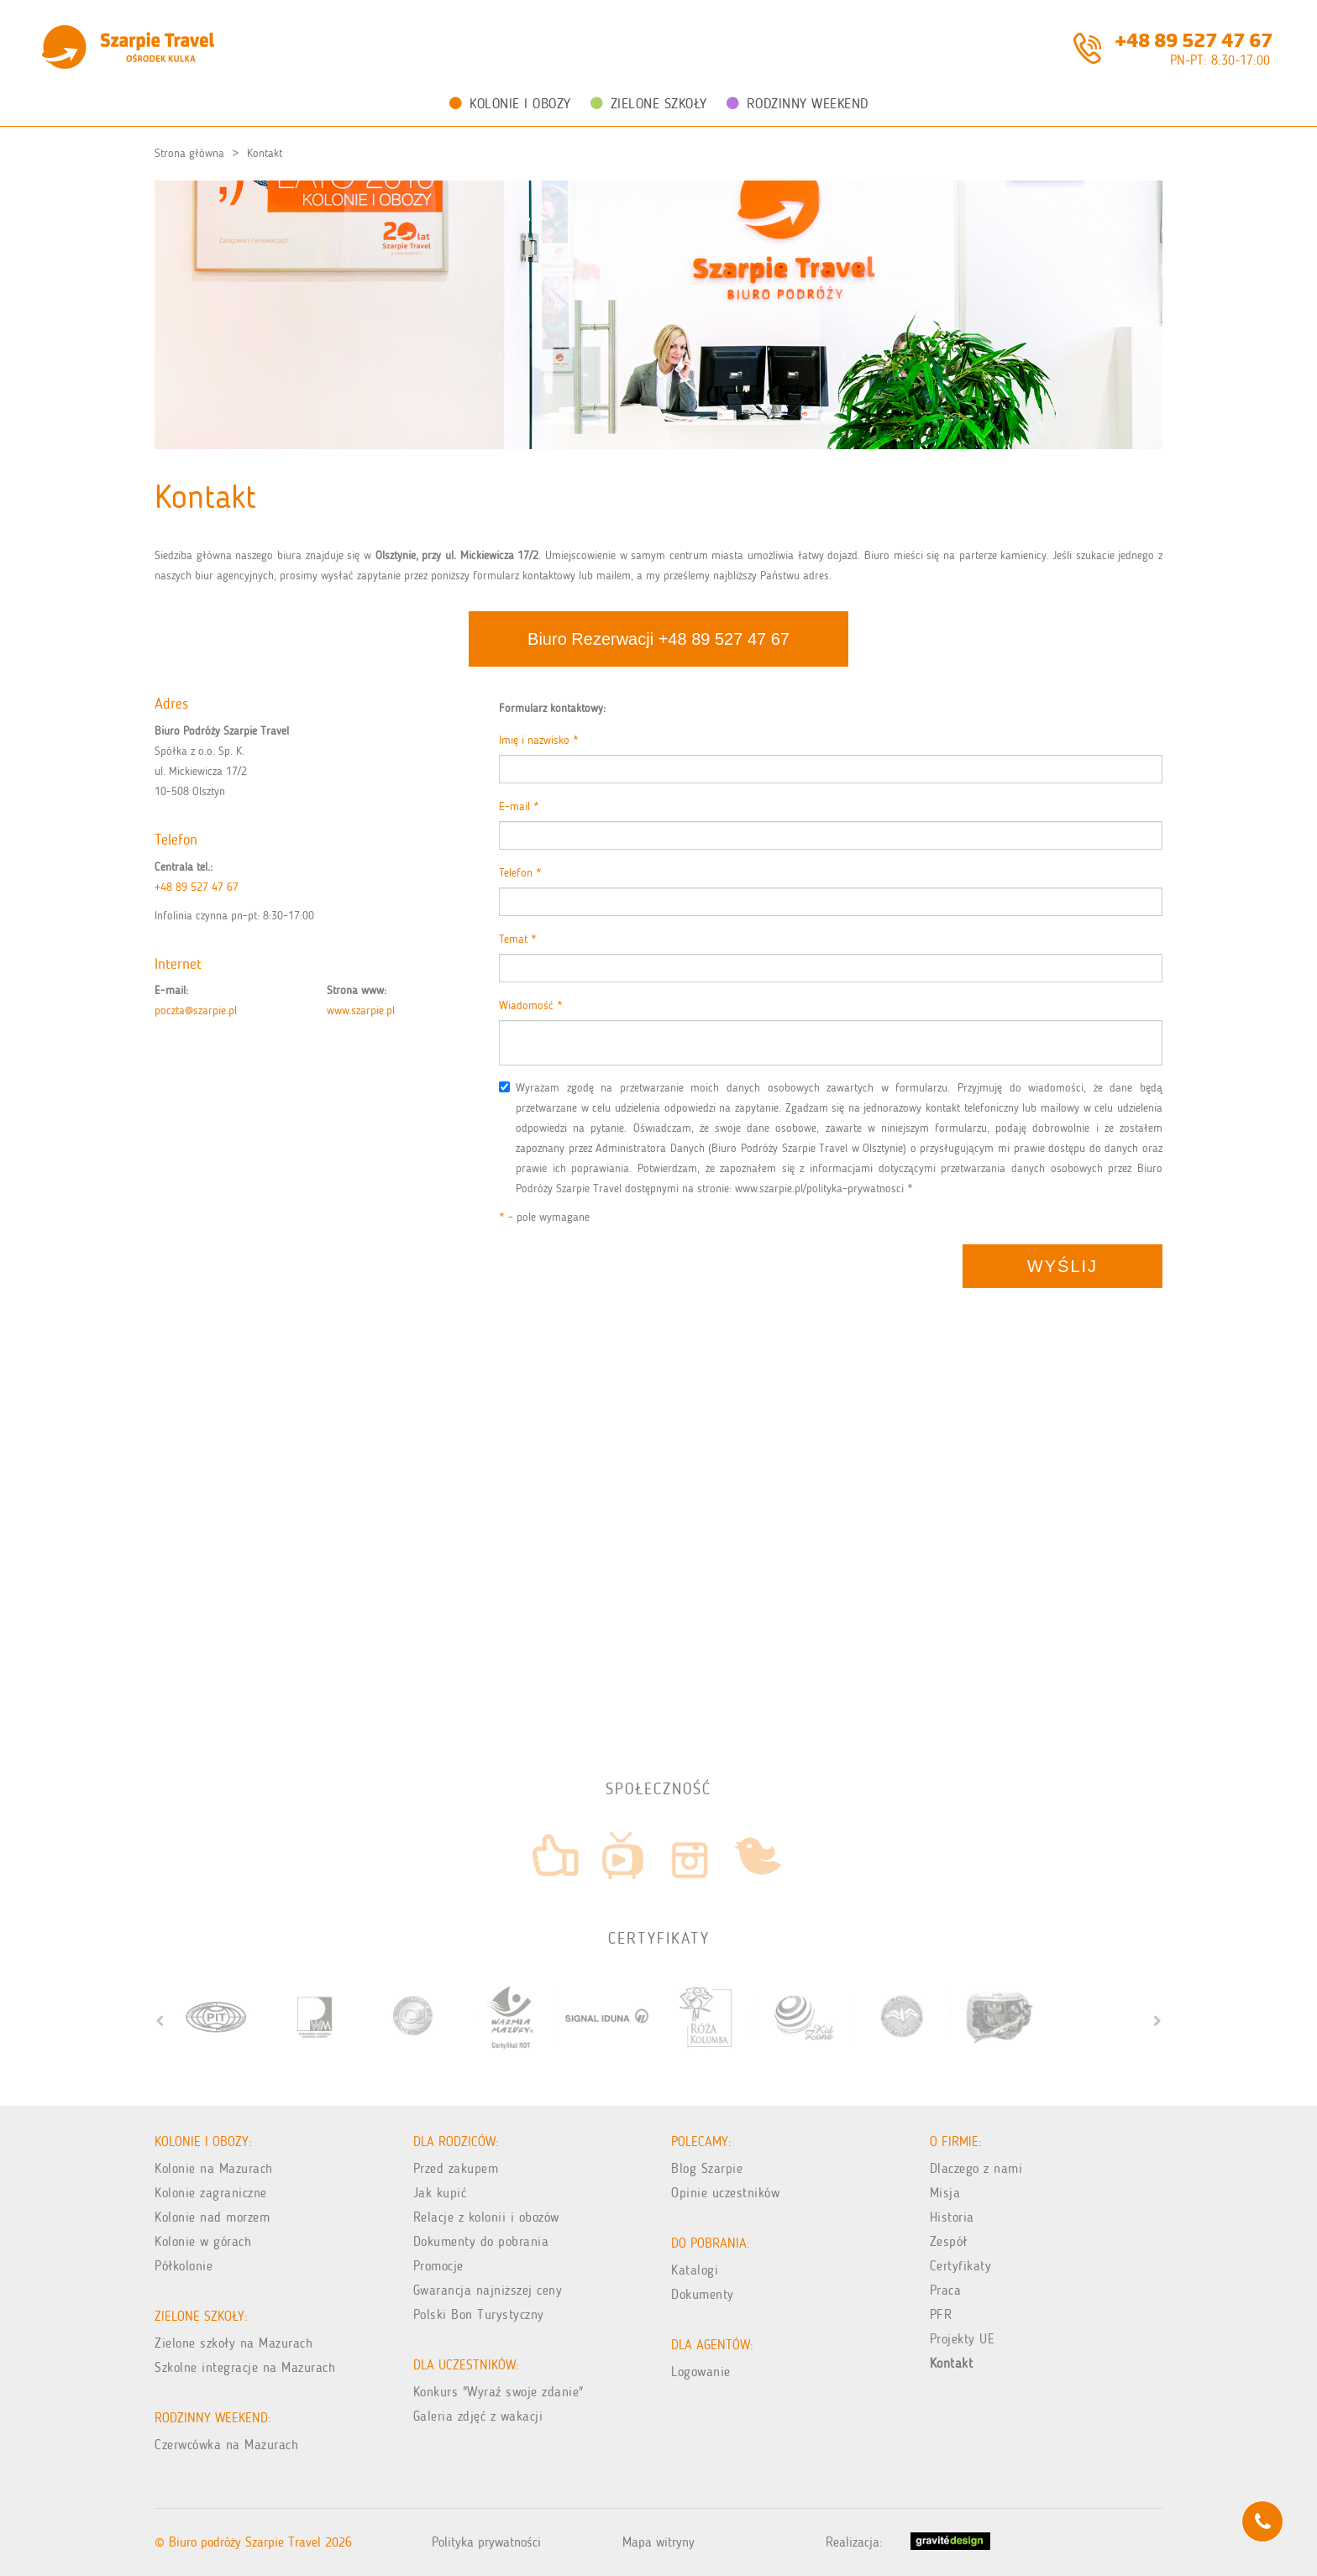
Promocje (438, 2266)
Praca (946, 2290)
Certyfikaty (961, 2266)
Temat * (518, 939)
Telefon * (520, 873)
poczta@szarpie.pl (196, 1010)
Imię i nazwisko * (539, 740)
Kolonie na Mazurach (214, 2168)
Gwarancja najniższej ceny (488, 2290)
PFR (941, 2314)
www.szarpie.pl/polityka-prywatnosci (819, 1188)
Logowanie (701, 2372)
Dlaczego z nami (976, 2168)
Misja (945, 2193)
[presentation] (626, 1277)
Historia (952, 2217)
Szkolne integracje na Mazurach (245, 2367)
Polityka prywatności (486, 2542)
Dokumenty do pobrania (481, 2241)
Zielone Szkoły (648, 103)
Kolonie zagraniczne (211, 2193)
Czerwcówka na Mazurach (226, 2445)
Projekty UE (962, 2339)
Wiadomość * (531, 1005)
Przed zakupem (456, 2168)
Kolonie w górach (203, 2241)
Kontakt (264, 153)
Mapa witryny (658, 2542)
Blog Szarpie (706, 2168)
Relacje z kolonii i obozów (486, 2217)
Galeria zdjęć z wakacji (478, 2416)
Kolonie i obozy (510, 103)
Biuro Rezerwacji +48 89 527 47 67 (658, 639)
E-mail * (519, 806)
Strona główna (189, 153)
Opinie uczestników (725, 2193)
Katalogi (694, 2270)
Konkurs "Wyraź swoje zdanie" (498, 2392)
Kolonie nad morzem (212, 2217)
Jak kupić (440, 2193)
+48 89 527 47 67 (1193, 39)
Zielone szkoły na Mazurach (233, 2343)
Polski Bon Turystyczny (478, 2314)
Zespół (949, 2241)
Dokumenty (702, 2294)
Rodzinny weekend (797, 103)
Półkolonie (184, 2266)
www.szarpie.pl (361, 1010)
